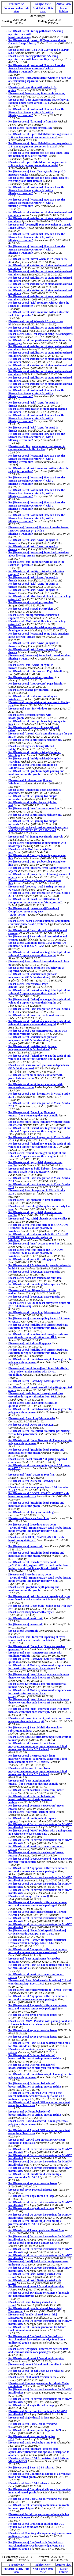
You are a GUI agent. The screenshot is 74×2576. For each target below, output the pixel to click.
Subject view (43, 3)
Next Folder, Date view (42, 10)
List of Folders (63, 10)
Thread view (16, 3)
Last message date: (10, 2558)
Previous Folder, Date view (16, 10)
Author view (63, 3)
